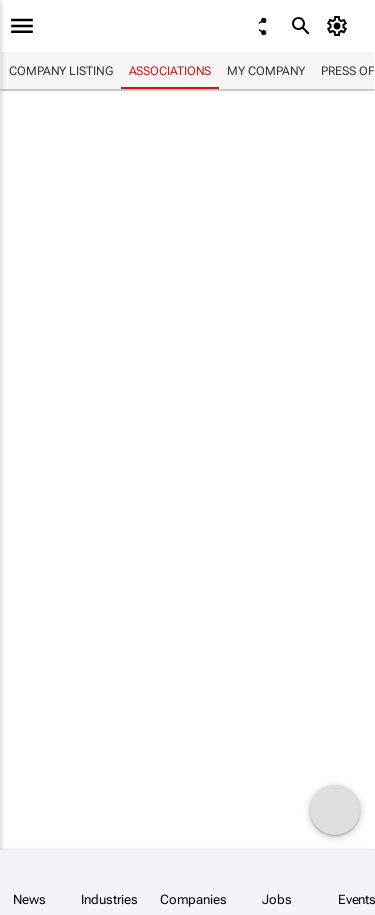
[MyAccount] (340, 26)
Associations (170, 71)
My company (266, 71)
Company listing (61, 71)
